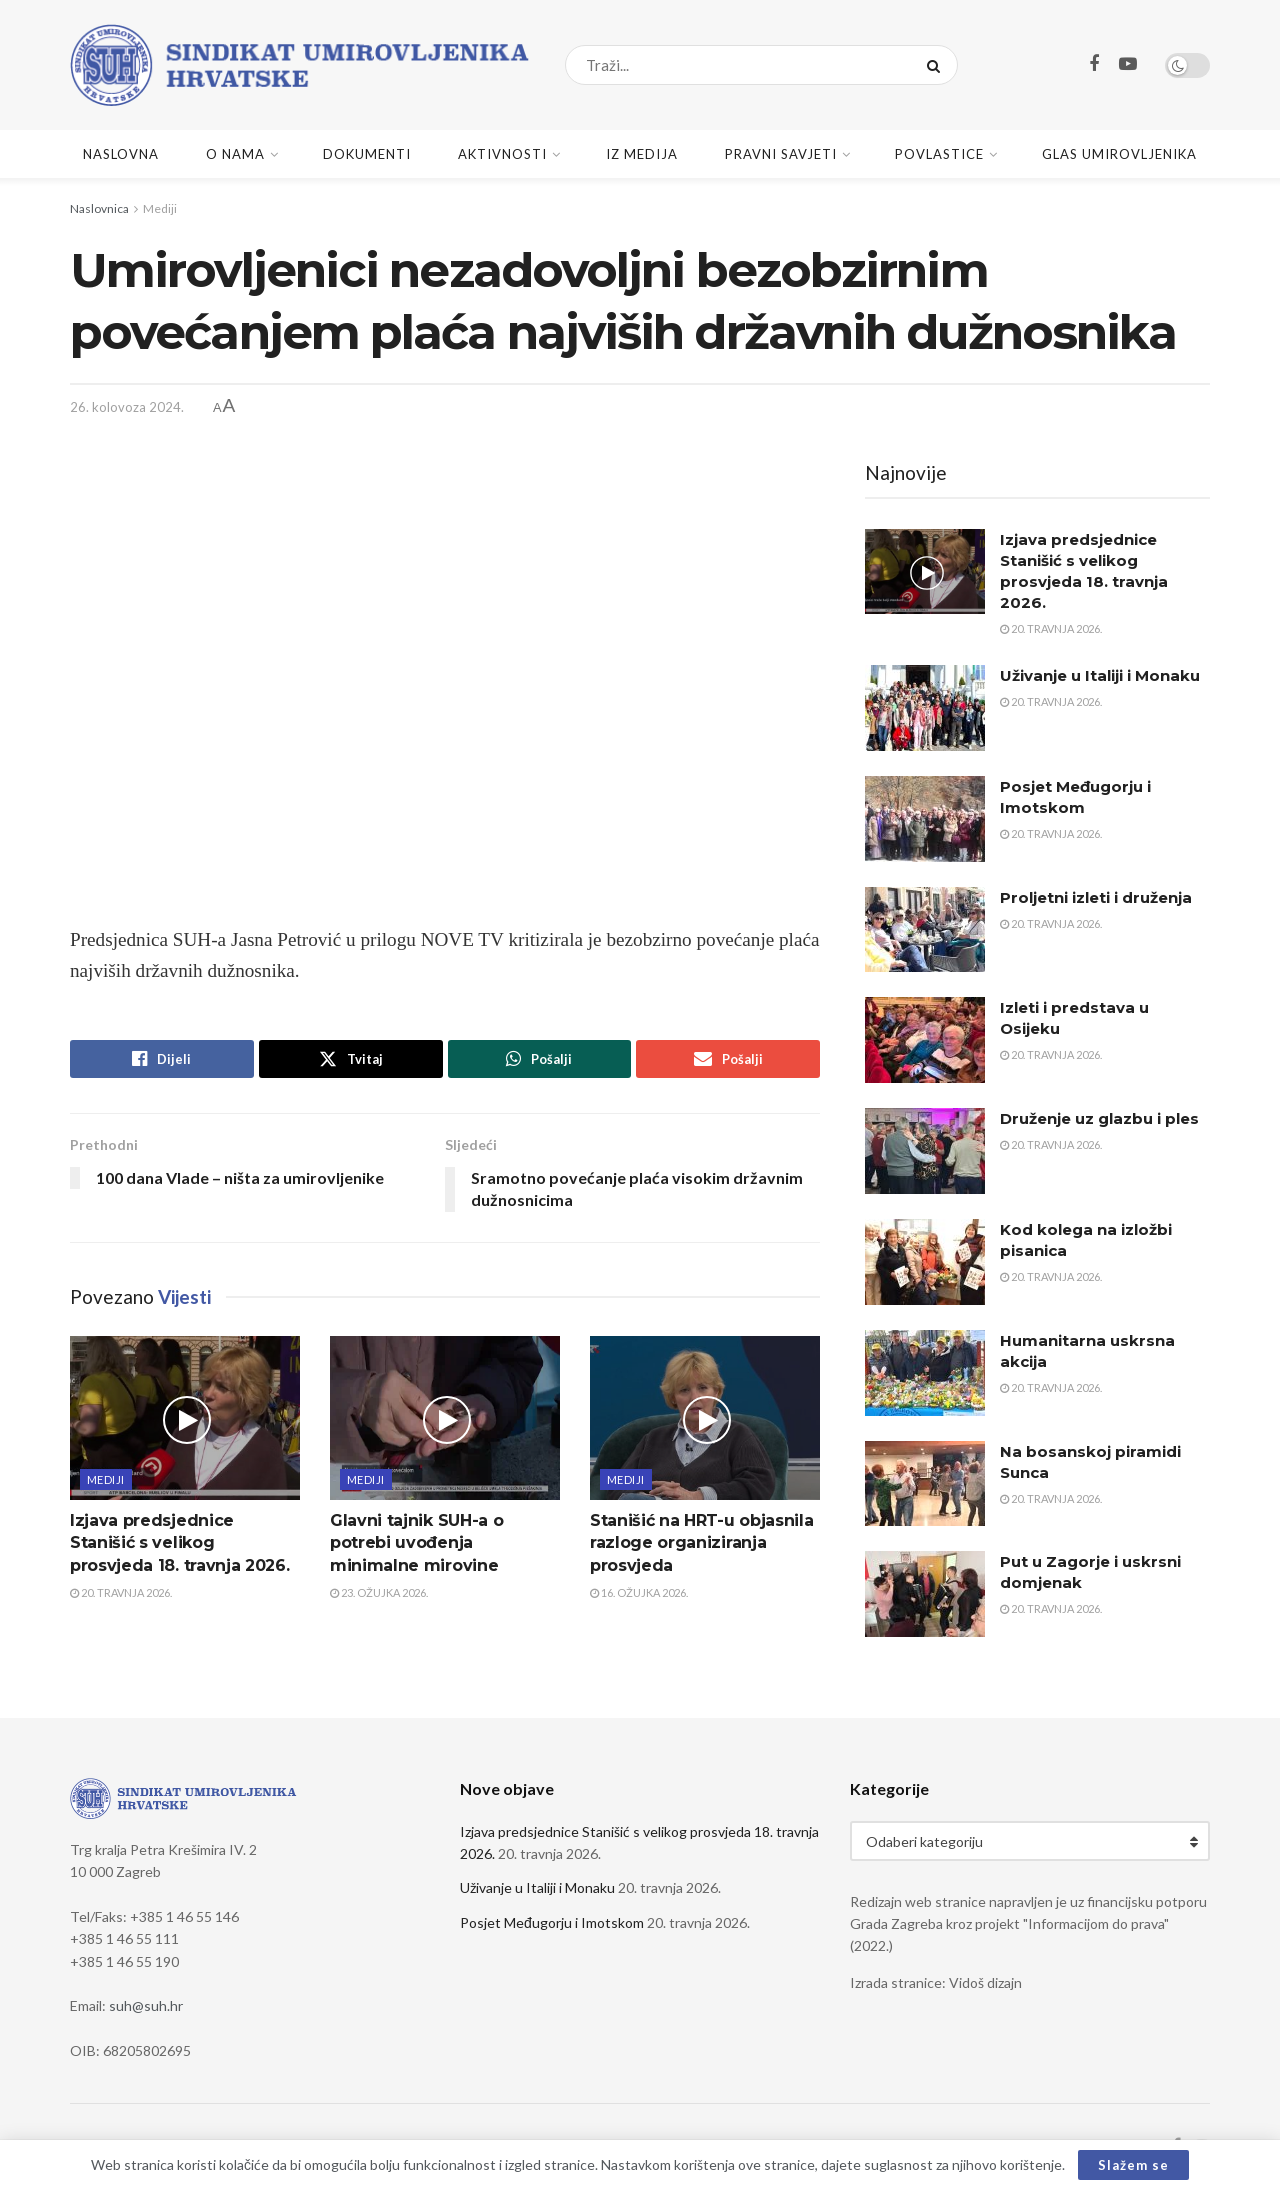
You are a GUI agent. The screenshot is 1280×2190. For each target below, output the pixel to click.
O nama (235, 154)
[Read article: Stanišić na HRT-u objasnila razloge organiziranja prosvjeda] (705, 1418)
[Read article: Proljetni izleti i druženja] (925, 930)
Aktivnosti (502, 154)
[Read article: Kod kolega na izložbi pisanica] (925, 1262)
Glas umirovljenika (1119, 154)
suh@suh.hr (146, 2005)
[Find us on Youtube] (1128, 64)
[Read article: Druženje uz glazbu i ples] (925, 1151)
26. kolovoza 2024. (127, 407)
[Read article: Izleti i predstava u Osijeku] (925, 1040)
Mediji (160, 208)
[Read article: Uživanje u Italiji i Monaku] (925, 708)
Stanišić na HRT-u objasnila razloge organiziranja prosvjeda (701, 1543)
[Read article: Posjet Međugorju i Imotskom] (925, 819)
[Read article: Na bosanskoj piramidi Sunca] (925, 1484)
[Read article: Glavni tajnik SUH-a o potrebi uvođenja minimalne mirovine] (445, 1418)
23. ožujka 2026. (379, 1592)
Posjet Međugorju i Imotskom (552, 1922)
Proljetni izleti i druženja (1096, 897)
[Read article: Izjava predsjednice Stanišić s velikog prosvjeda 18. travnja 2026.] (185, 1418)
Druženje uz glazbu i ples (1099, 1118)
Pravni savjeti (781, 154)
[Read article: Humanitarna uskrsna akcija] (925, 1373)
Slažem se (1133, 2165)
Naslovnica (99, 208)
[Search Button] (937, 65)
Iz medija (642, 154)
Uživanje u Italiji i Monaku (1100, 675)
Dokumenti (367, 154)
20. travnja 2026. (121, 1592)
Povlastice (939, 154)
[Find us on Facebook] (1094, 64)
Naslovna (121, 154)
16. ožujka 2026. (639, 1592)
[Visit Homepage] (300, 65)
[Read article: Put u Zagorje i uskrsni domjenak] (925, 1594)
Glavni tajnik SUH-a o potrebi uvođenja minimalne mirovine (416, 1543)
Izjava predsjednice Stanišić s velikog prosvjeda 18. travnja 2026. (179, 1543)
